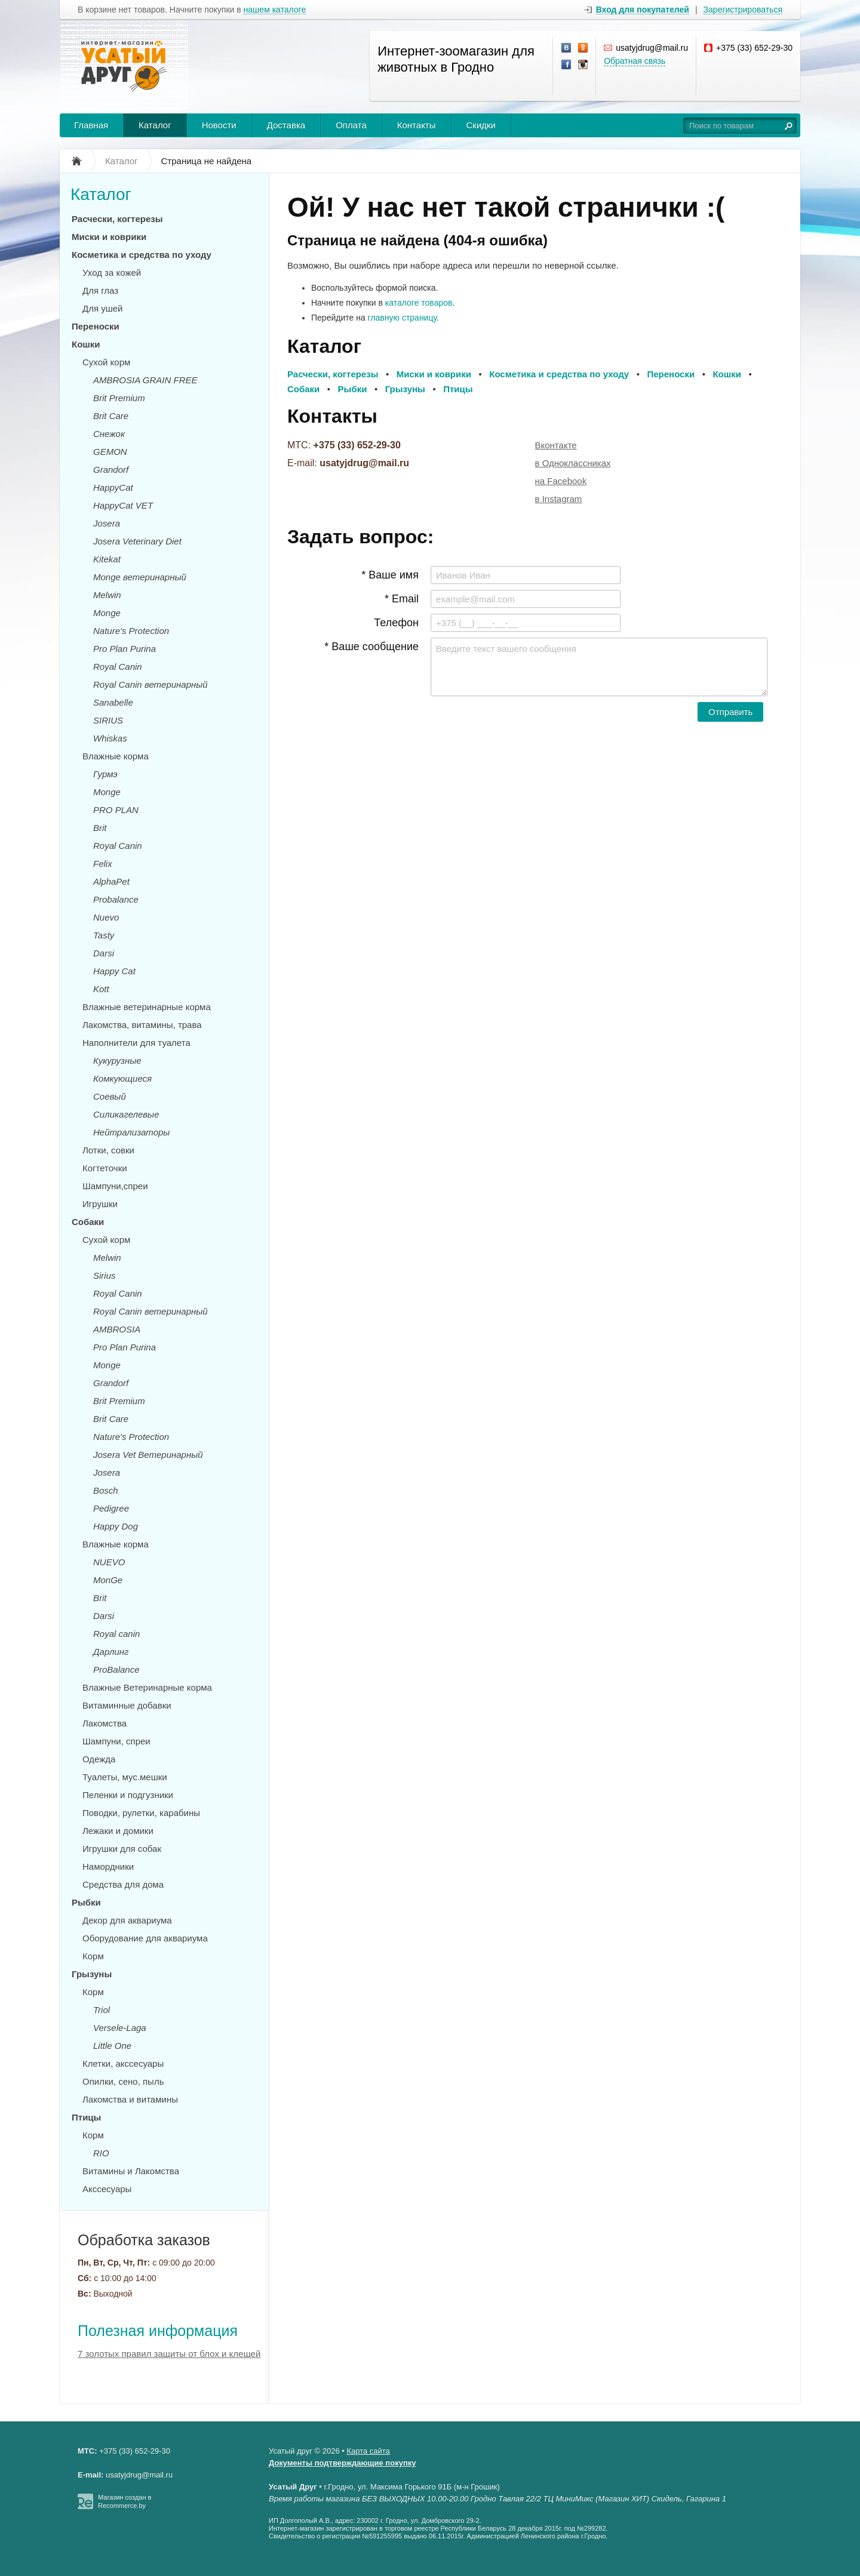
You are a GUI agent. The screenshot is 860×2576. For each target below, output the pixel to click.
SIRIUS (108, 720)
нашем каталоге (275, 9)
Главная (91, 125)
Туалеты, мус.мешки (124, 1777)
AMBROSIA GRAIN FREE (145, 380)
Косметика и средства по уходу (141, 255)
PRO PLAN (116, 810)
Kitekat (107, 559)
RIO (101, 2153)
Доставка (286, 125)
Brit (100, 828)
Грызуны (92, 1974)
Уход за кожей (111, 272)
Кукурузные (117, 1060)
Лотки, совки (108, 1150)
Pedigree (111, 1508)
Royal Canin (117, 666)
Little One (112, 2046)
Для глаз (100, 290)
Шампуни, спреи (116, 1741)
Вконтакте (556, 445)
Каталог (155, 125)
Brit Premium (119, 398)
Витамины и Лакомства (130, 2171)
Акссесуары (106, 2189)
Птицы (86, 2117)
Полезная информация (158, 2330)
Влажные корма (115, 756)
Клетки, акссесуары (123, 2063)
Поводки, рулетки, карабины (141, 1813)
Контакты (416, 125)
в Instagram (558, 499)
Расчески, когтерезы (117, 219)
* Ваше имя (390, 575)
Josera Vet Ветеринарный (148, 1454)
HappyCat (113, 487)
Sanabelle (113, 702)
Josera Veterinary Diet (137, 541)
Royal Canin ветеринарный (150, 684)
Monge (107, 613)
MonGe (107, 1580)
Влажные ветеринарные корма (146, 1007)
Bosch (105, 1490)
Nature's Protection (131, 631)
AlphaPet (111, 881)
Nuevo (106, 917)
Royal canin (116, 1634)
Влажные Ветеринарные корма (147, 1687)
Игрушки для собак (121, 1848)
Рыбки (86, 1902)
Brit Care (110, 416)
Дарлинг (110, 1651)
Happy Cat (114, 971)
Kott (101, 989)
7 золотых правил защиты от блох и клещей (169, 2354)
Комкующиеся (122, 1078)
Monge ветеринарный (139, 577)
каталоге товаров (419, 302)
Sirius (104, 1275)
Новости (219, 125)
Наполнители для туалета (136, 1043)
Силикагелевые (126, 1114)
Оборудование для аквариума (145, 1938)
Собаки (88, 1222)
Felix (102, 863)
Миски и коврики (109, 237)
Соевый (109, 1096)
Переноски (95, 326)
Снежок (109, 434)
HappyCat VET (123, 505)
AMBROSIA (116, 1329)
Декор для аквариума (127, 1920)
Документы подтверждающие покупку (342, 2462)
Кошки (86, 344)
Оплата (351, 125)
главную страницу (402, 317)
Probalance (116, 899)
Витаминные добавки (126, 1705)
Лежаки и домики (117, 1831)
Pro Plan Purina (124, 649)
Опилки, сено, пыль (123, 2081)
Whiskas (110, 738)
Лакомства (104, 1723)
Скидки (481, 125)
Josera (106, 523)
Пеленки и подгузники (127, 1795)
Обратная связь (634, 61)
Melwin (107, 595)
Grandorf (110, 469)
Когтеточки (104, 1168)
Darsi (103, 953)
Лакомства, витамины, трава (142, 1025)
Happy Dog (115, 1526)
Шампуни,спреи (115, 1186)
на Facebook (561, 481)
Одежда (98, 1759)
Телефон (396, 623)
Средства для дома (123, 1884)
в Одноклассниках (573, 463)
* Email (402, 599)
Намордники (108, 1866)
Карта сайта (367, 2450)
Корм (93, 1956)
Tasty (103, 935)
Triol (101, 2010)
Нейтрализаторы (131, 1132)
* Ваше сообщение (371, 647)
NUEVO (109, 1562)
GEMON (110, 452)
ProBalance (116, 1669)
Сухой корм (106, 362)
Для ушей (102, 308)
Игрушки (100, 1204)
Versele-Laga (119, 2028)
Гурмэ (105, 774)
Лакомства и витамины (130, 2099)
